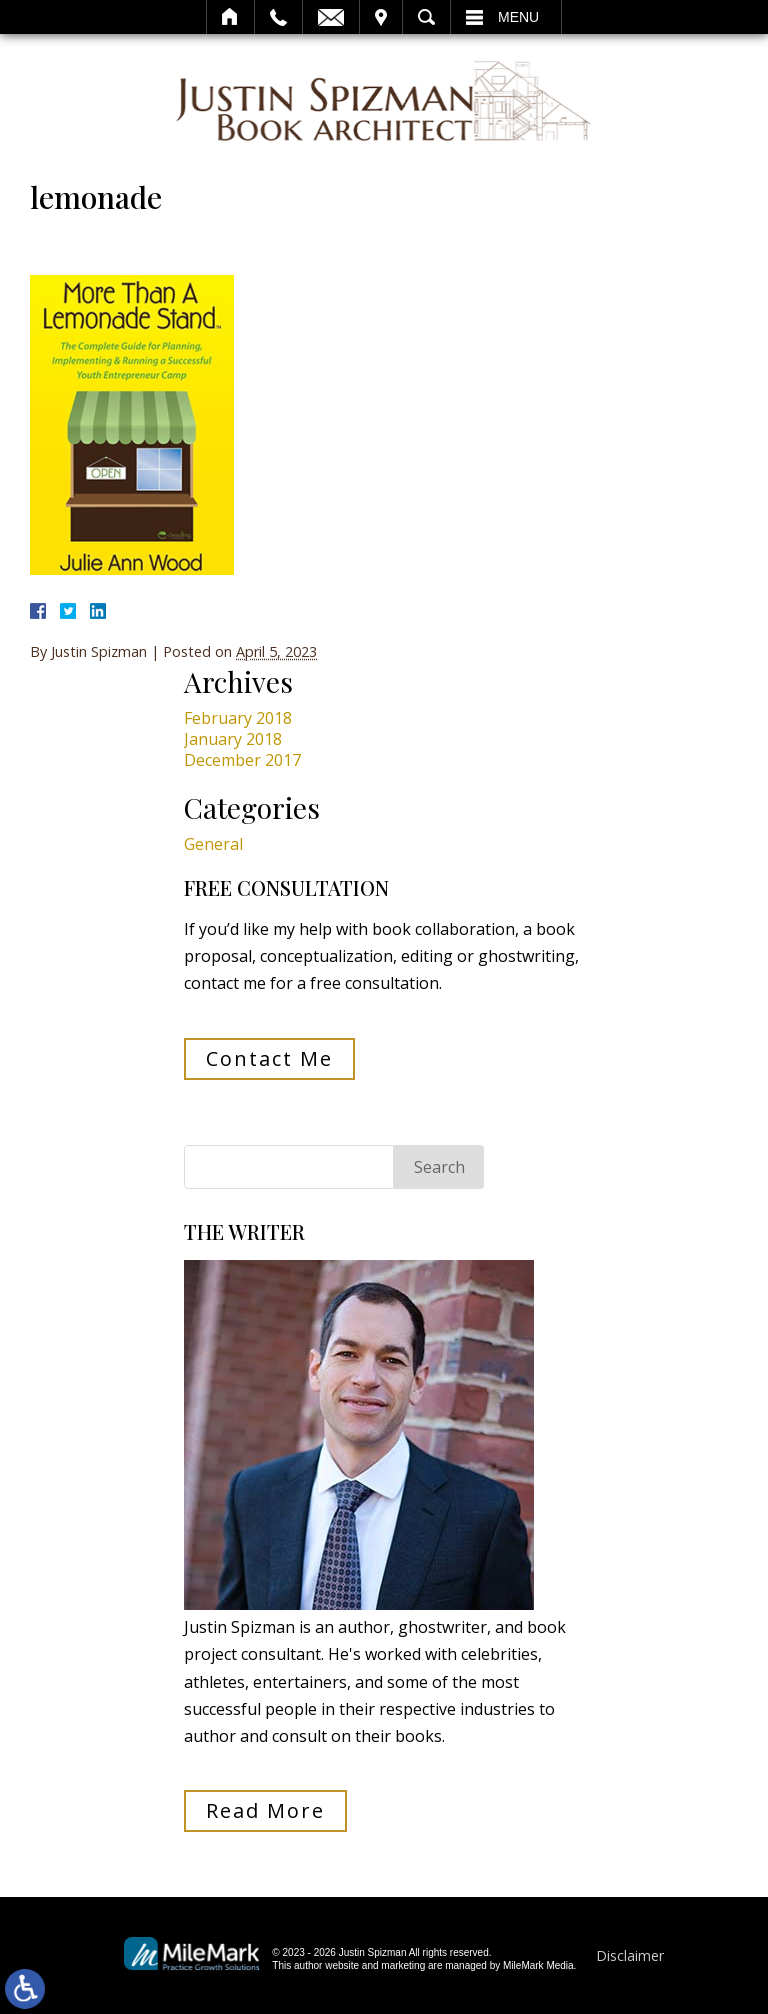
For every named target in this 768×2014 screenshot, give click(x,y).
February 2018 (238, 718)
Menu (518, 17)
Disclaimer (630, 1955)
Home (230, 17)
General (213, 844)
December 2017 (242, 760)
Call (278, 17)
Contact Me (269, 1058)
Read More (265, 1810)
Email (331, 17)
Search (426, 17)
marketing (403, 1965)
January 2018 (233, 739)
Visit (381, 17)
